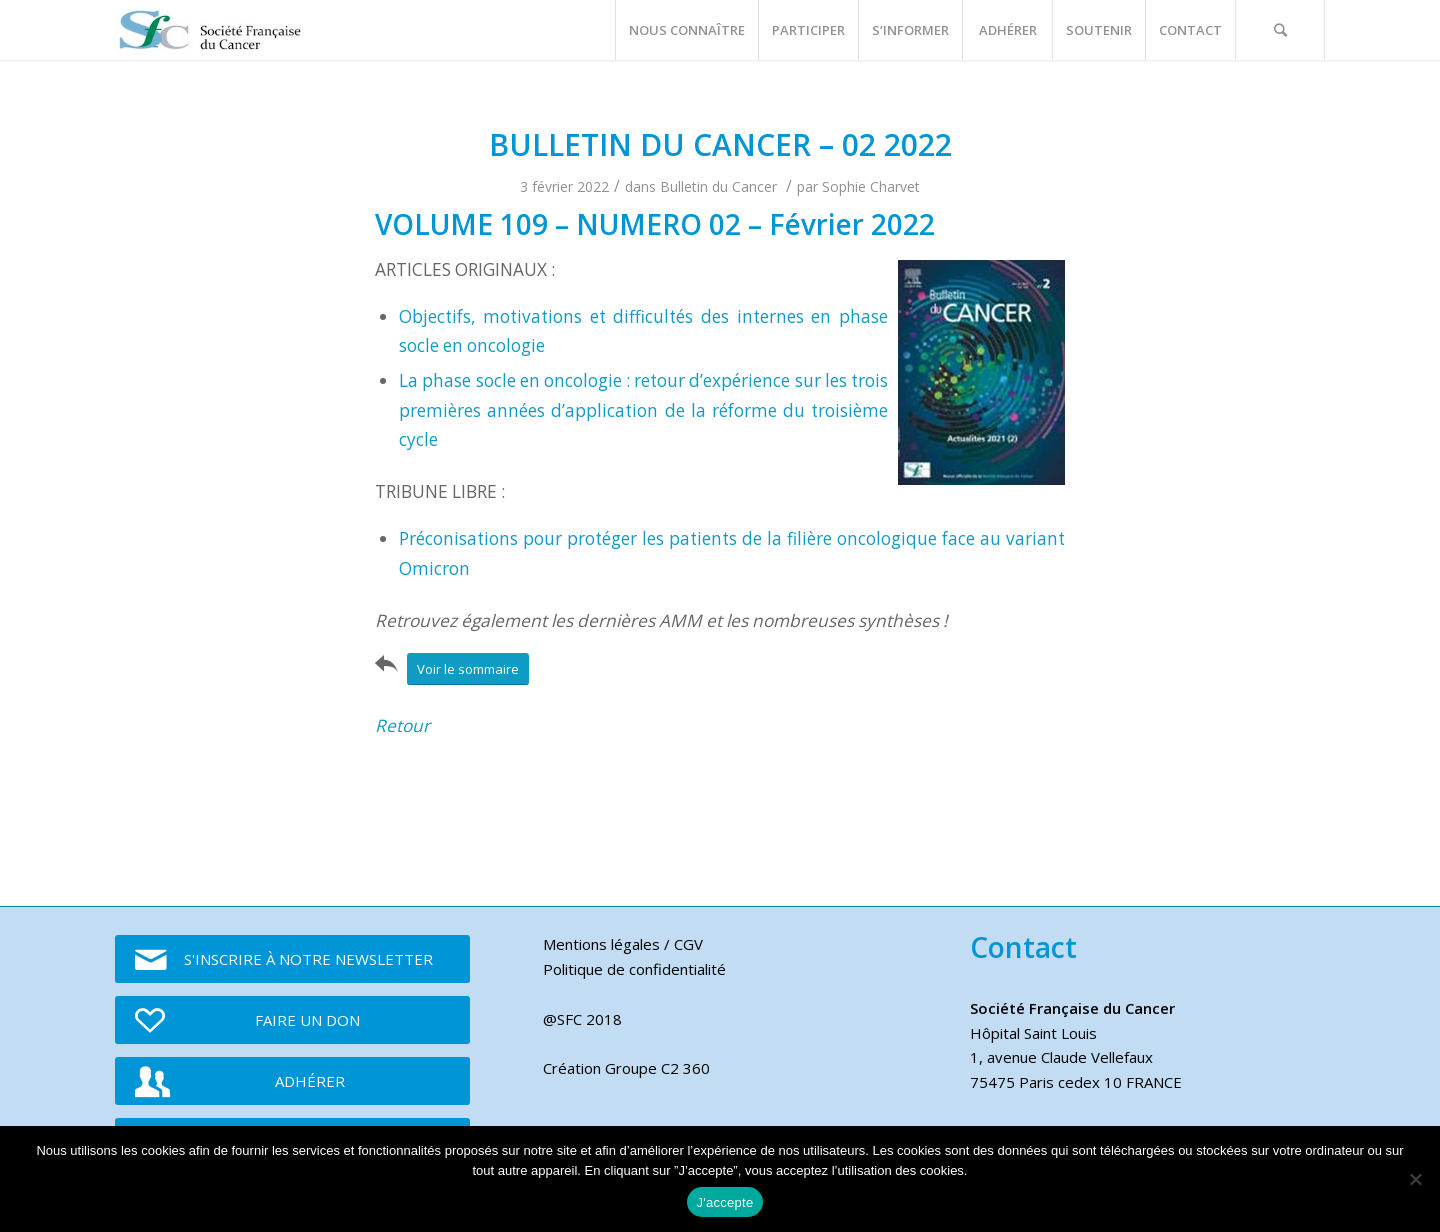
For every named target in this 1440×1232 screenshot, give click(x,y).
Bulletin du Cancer (718, 186)
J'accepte (725, 1202)
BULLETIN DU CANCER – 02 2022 (720, 144)
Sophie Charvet (871, 186)
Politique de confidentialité (634, 969)
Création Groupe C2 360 (626, 1068)
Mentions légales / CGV (623, 944)
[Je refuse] (1415, 1179)
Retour (402, 725)
